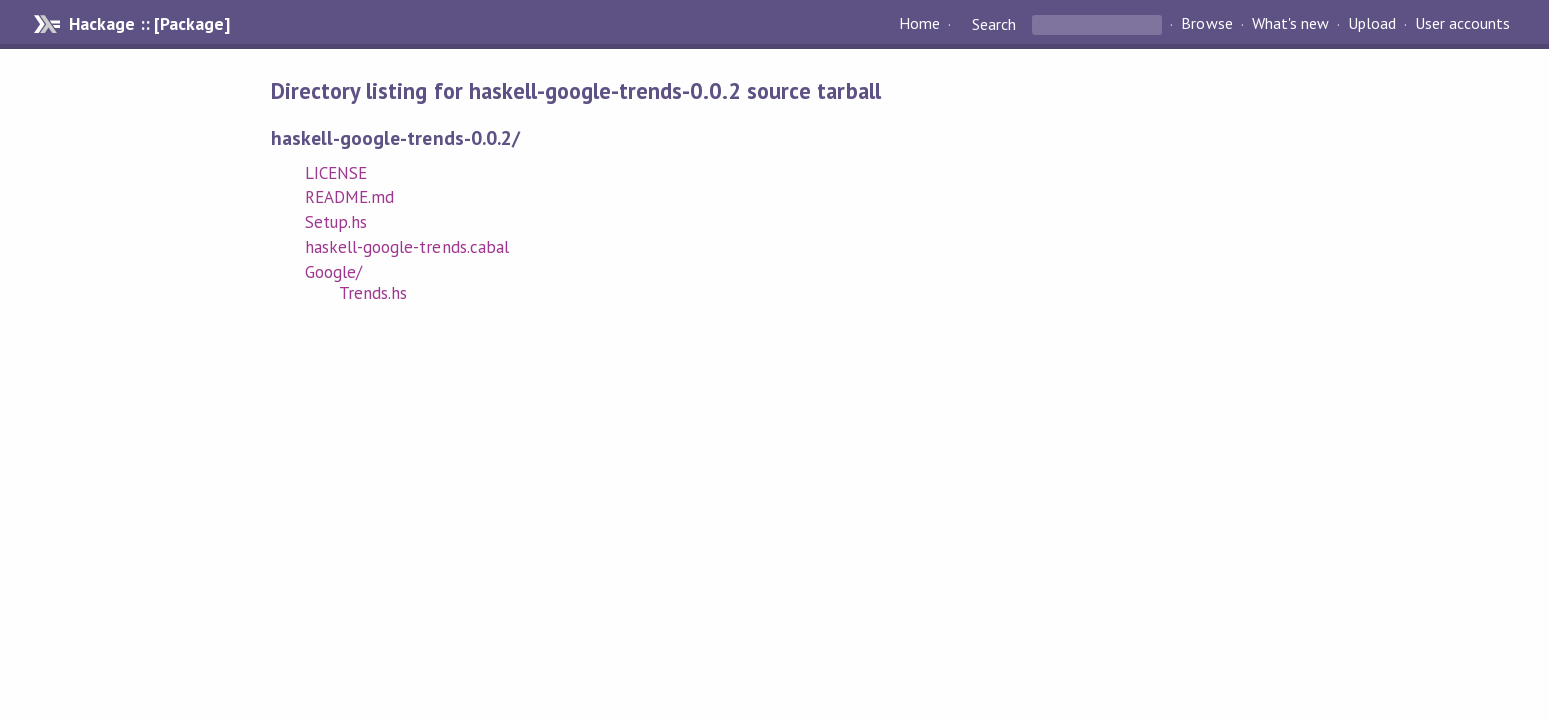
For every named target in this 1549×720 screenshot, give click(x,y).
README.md (349, 197)
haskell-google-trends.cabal (407, 247)
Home (919, 24)
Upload (1372, 24)
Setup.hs (336, 222)
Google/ (333, 272)
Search (994, 24)
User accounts (1462, 24)
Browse (1206, 24)
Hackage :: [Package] (149, 24)
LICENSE (336, 173)
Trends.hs (373, 293)
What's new (1290, 24)
